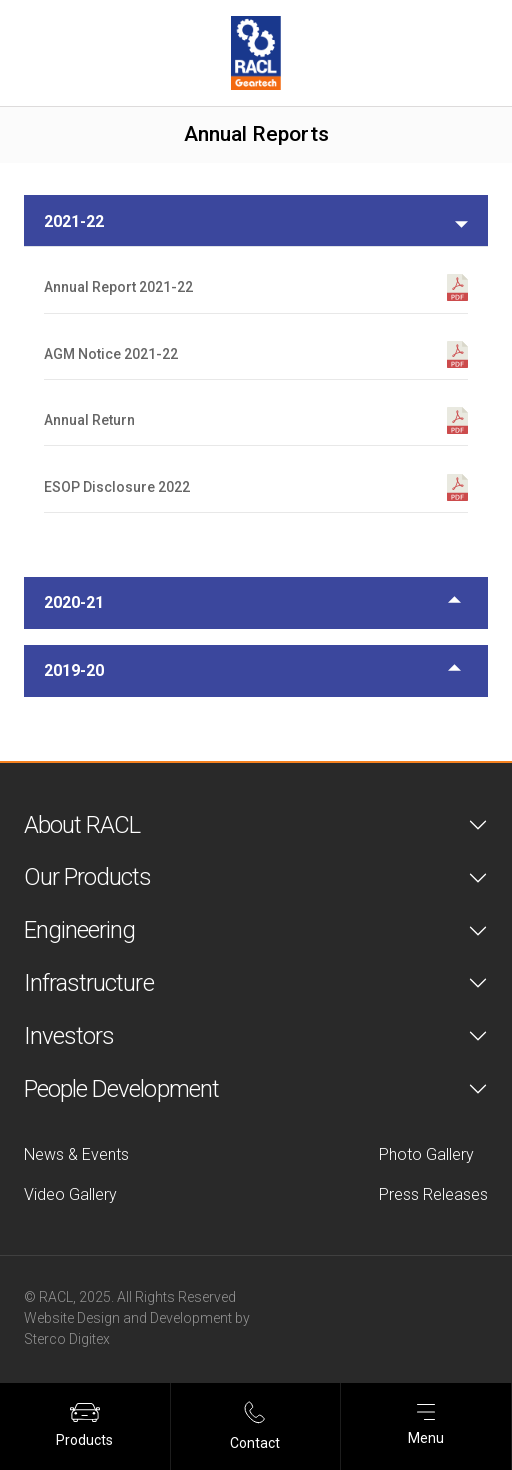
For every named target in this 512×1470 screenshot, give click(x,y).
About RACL (82, 825)
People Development (121, 1089)
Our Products (87, 877)
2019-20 (74, 670)
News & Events (76, 1154)
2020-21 (74, 602)
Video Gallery (70, 1194)
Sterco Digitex (67, 1339)
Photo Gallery (426, 1154)
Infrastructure (89, 983)
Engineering (79, 930)
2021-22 (74, 221)
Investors (69, 1036)
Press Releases (433, 1194)
